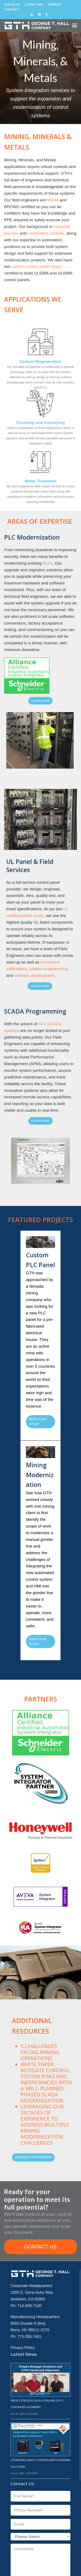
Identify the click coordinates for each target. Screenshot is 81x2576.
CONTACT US (40, 2246)
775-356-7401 (29, 2336)
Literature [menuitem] (34, 4)
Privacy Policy (23, 2347)
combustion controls (46, 233)
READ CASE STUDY (38, 1421)
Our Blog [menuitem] (11, 4)
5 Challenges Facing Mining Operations (40, 2052)
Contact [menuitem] (11, 9)
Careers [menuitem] (54, 4)
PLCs (47, 563)
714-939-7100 (29, 2306)
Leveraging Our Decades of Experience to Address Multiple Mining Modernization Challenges (45, 2124)
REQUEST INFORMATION (33, 2157)
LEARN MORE (40, 700)
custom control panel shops (37, 266)
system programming (48, 969)
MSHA (53, 200)
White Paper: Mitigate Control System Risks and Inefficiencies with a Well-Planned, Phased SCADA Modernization (46, 2082)
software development (34, 975)
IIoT (41, 1024)
